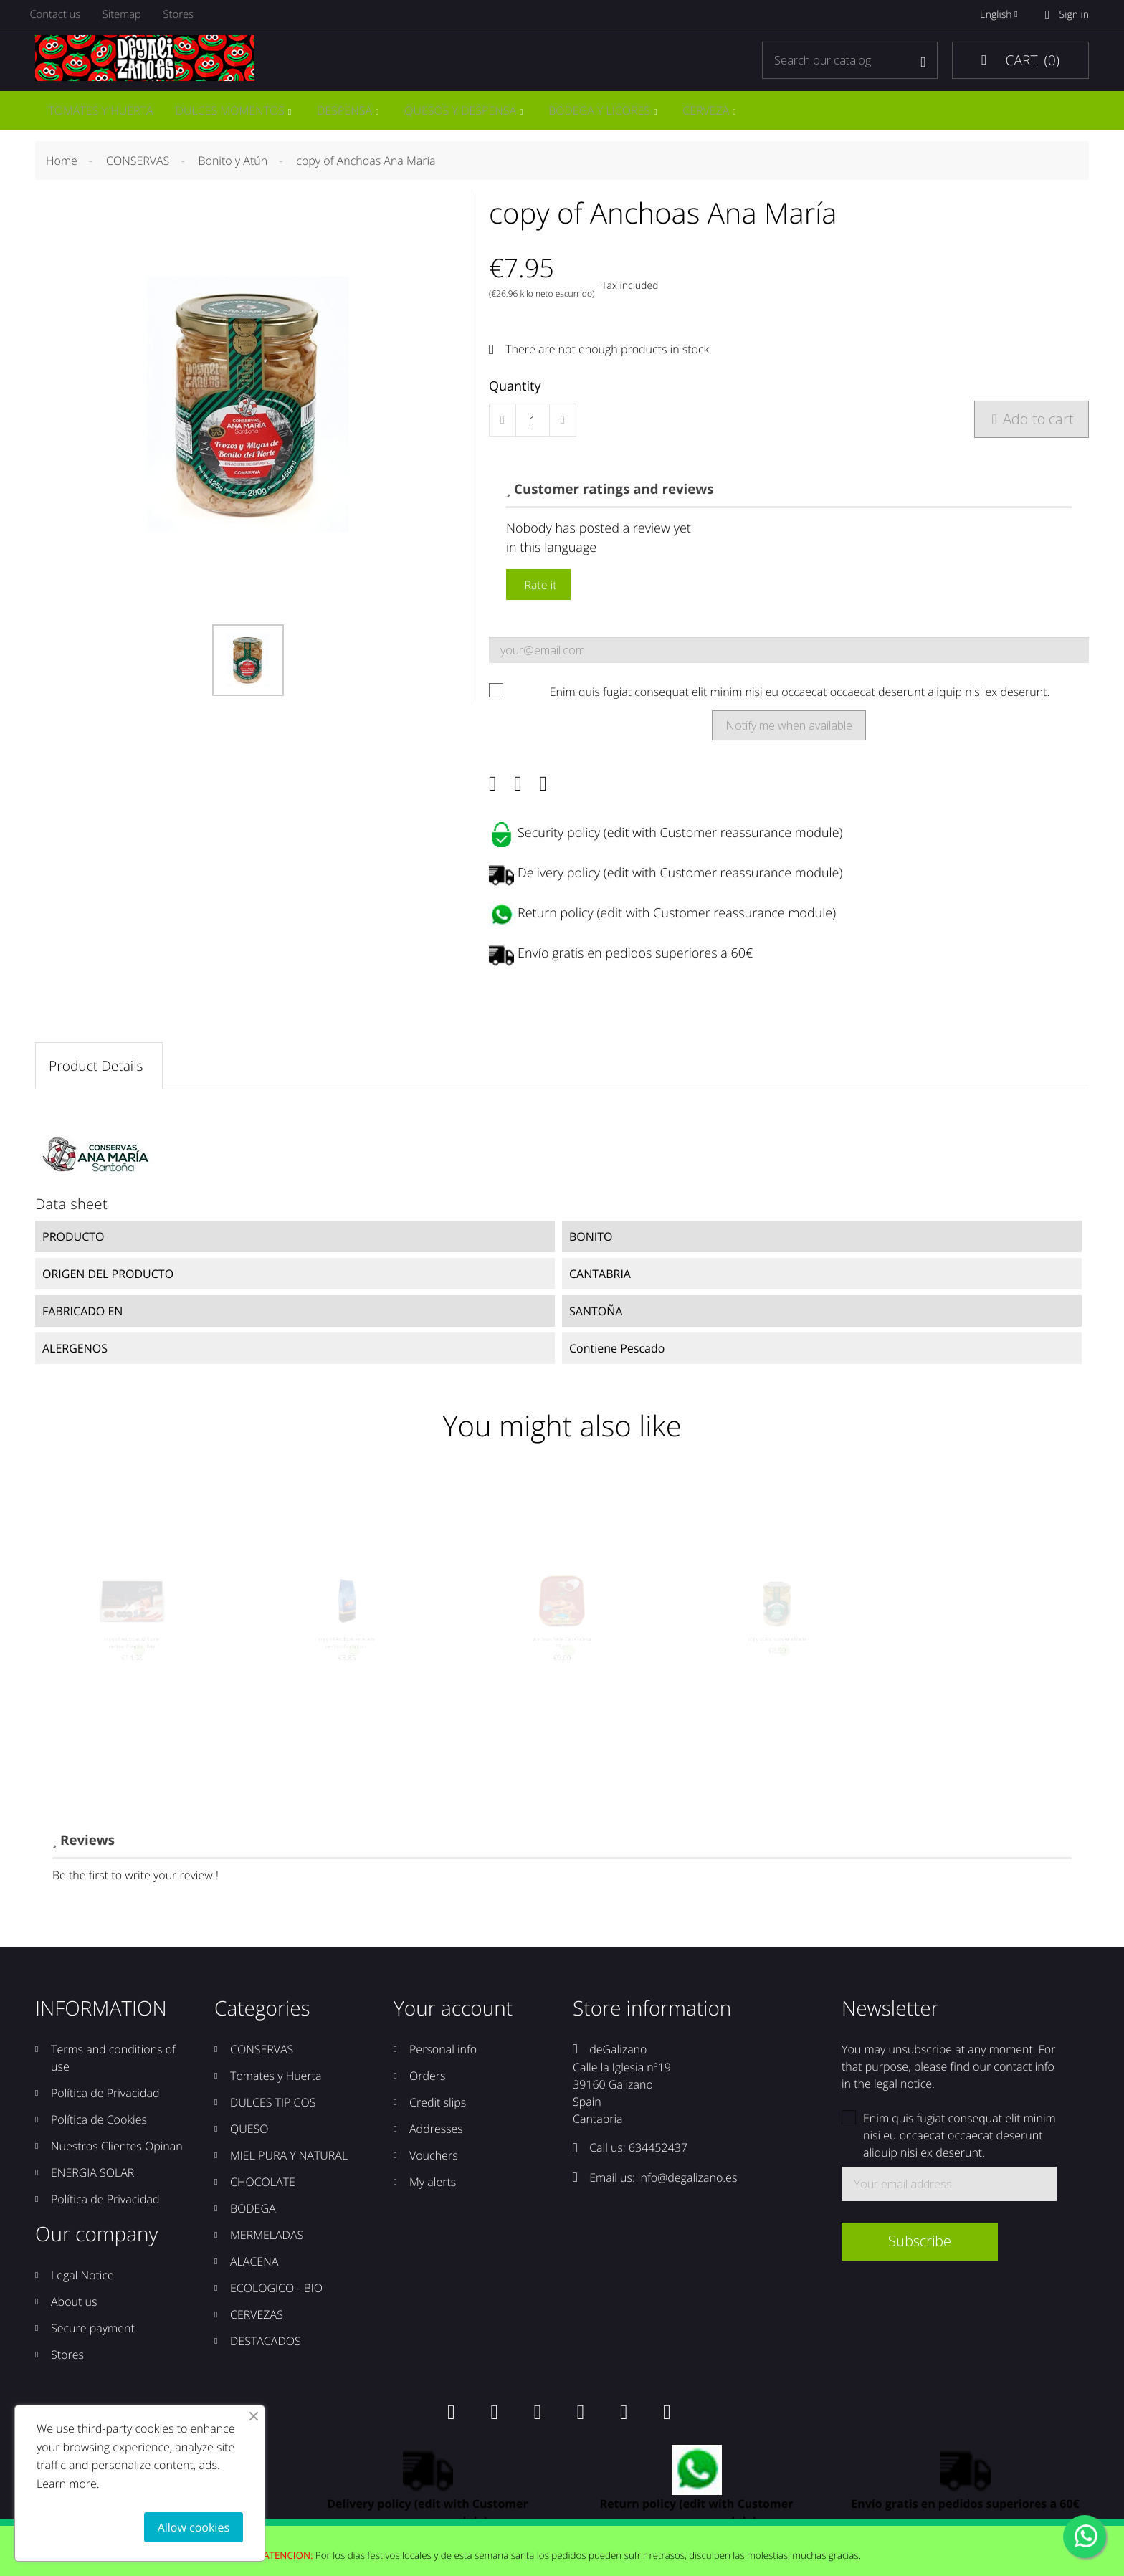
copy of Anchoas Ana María (777, 1661)
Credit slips (437, 2114)
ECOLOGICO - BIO (276, 2300)
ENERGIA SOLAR (92, 2185)
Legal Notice (82, 2287)
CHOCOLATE (262, 2194)
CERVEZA (715, 112)
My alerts (432, 2194)
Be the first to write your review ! (135, 1887)
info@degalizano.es (688, 2189)
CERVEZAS (256, 2326)
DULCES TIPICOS (272, 2114)
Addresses (436, 2141)
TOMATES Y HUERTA (99, 112)
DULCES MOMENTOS (230, 112)
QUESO (249, 2141)
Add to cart (1031, 422)
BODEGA (253, 2220)
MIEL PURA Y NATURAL (289, 2167)
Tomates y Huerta (275, 2088)
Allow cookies (193, 2527)
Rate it (538, 588)
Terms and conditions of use (113, 2069)
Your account (453, 2020)
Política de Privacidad (105, 2105)
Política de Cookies (99, 2131)
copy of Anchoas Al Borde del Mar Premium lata (132, 1667)
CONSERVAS (261, 2061)
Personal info (443, 2061)
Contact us (59, 15)
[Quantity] (532, 424)
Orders (427, 2088)
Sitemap (128, 15)
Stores (188, 15)
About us (74, 2314)
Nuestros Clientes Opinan (117, 2158)
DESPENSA (347, 112)
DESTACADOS (265, 2353)
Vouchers (433, 2167)
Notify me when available (788, 729)
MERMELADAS (266, 2247)
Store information (652, 2020)
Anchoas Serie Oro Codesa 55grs (562, 1667)
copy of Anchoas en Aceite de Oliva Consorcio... (347, 1667)
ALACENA (254, 2273)
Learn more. (68, 2483)
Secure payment (93, 2340)
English (1001, 15)
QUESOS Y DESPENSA (465, 112)
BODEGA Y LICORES (606, 112)
